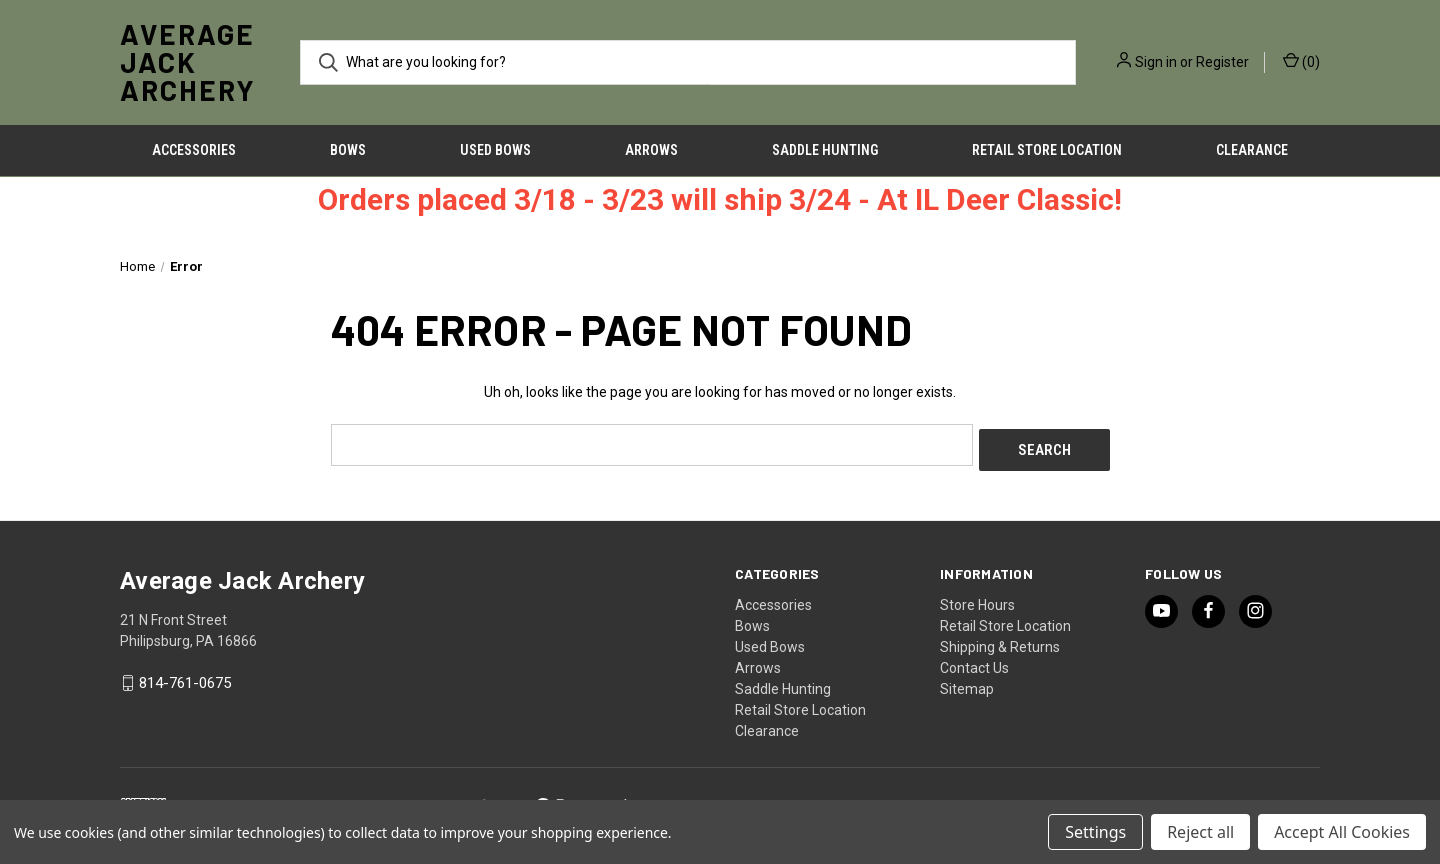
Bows (348, 150)
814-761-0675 (185, 678)
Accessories (194, 150)
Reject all (1200, 832)
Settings (1095, 832)
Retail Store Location (1047, 150)
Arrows (651, 150)
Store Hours (977, 599)
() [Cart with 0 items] (1301, 61)
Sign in (1156, 62)
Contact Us (974, 662)
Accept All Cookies (1342, 832)
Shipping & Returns (1000, 641)
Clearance (1252, 150)
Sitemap (967, 683)
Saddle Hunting (825, 150)
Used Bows (495, 150)
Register (1222, 62)
